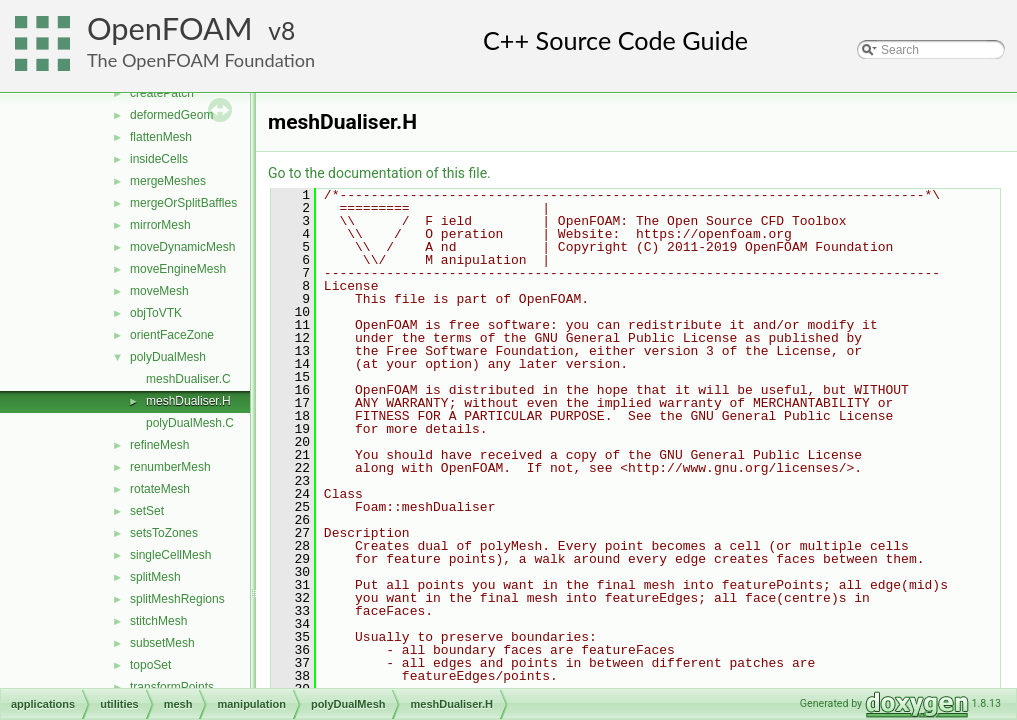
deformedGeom (171, 115)
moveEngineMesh (178, 269)
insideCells (159, 159)
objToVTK (156, 313)
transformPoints (172, 687)
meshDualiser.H (188, 401)
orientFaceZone (172, 335)
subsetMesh (162, 643)
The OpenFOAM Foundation (201, 60)
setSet (147, 511)
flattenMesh (161, 137)
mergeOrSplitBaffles (183, 203)
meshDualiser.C (188, 379)
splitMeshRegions (177, 599)
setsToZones (164, 533)
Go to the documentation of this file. (379, 173)
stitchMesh (158, 621)
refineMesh (159, 445)
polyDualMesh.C (190, 423)
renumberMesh (170, 467)
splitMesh (155, 577)
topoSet (150, 665)
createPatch (162, 93)
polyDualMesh (168, 357)
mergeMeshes (168, 181)
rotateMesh (160, 489)
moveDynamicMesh (182, 247)
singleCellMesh (170, 555)
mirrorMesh (160, 225)
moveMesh (159, 291)
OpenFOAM (170, 28)
